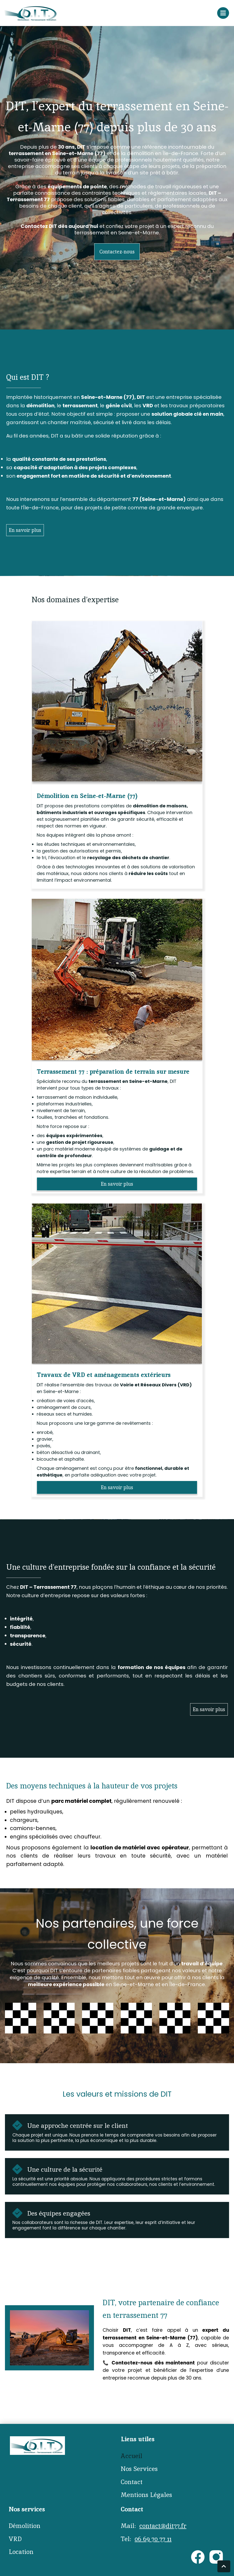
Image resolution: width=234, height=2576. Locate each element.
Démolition (24, 2526)
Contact (132, 2482)
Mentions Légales (146, 2495)
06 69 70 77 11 (153, 2539)
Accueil (131, 2456)
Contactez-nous (117, 251)
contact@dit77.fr (162, 2526)
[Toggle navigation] (223, 13)
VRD (15, 2539)
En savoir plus (25, 530)
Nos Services (139, 2469)
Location (21, 2552)
